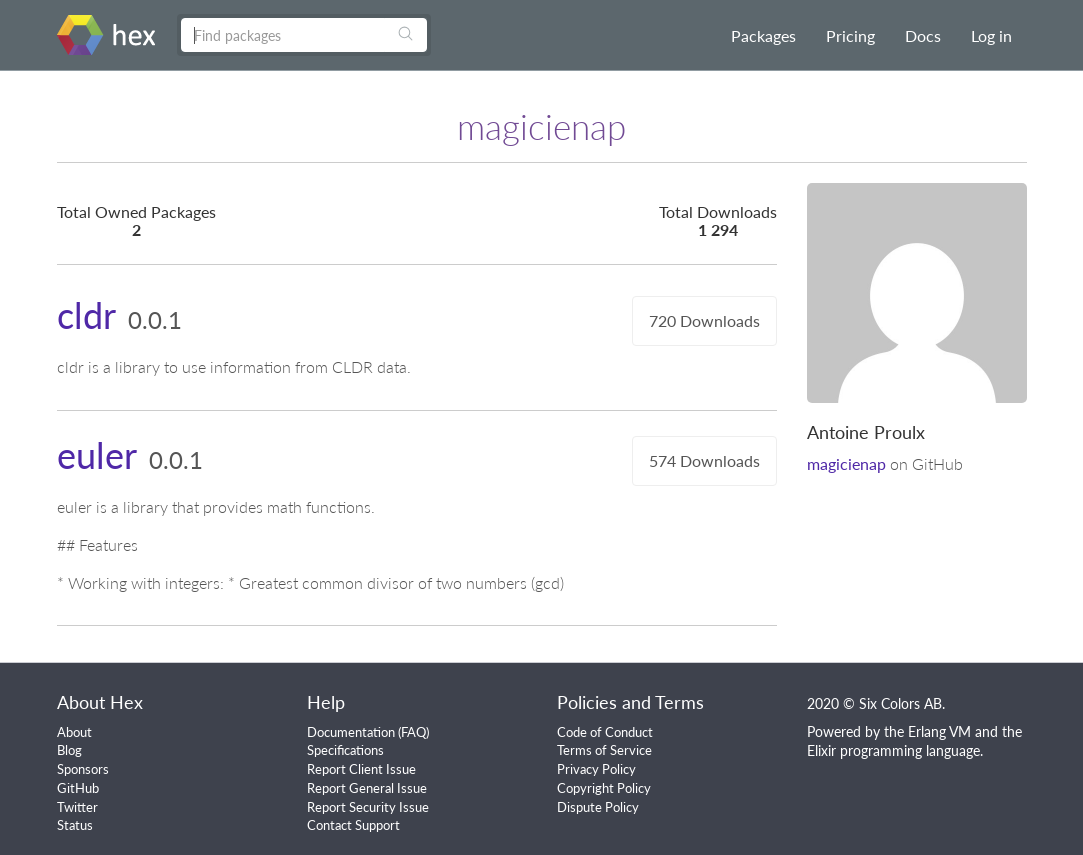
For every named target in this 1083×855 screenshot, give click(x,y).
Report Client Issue (361, 769)
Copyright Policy (604, 788)
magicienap (846, 463)
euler (97, 455)
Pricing (850, 35)
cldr (86, 315)
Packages (763, 35)
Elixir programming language (893, 750)
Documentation (351, 732)
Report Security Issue (368, 807)
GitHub (78, 788)
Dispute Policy (598, 807)
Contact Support (353, 825)
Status (75, 825)
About (74, 732)
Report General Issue (367, 788)
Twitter (77, 807)
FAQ (413, 732)
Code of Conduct (605, 732)
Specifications (345, 750)
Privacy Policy (596, 769)
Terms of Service (604, 750)
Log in (991, 35)
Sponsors (83, 769)
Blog (69, 750)
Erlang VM (939, 731)
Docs (923, 35)
